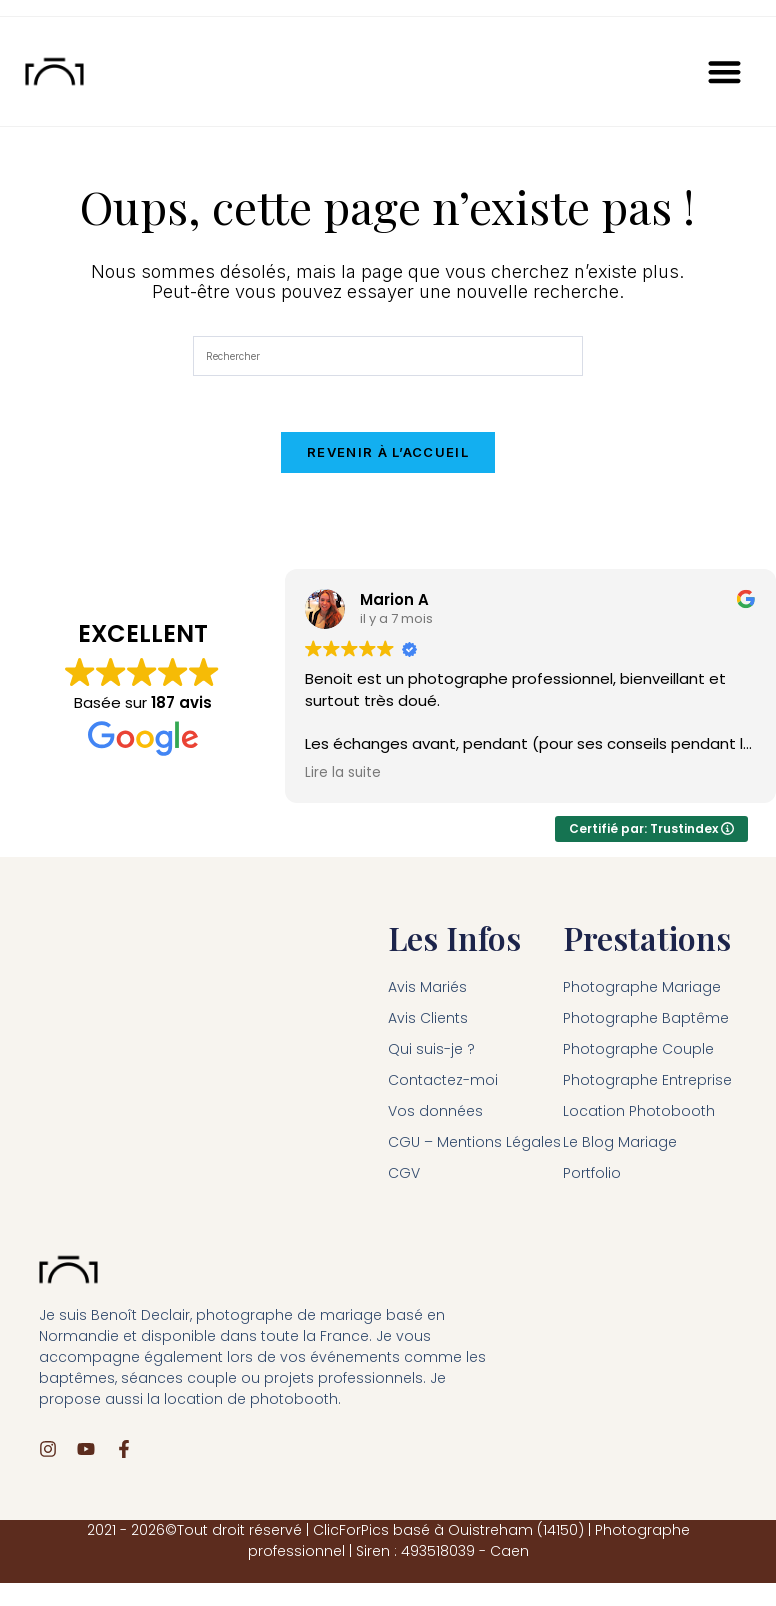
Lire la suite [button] (343, 778)
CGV (404, 1178)
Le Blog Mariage (620, 1147)
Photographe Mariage (642, 992)
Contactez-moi (443, 1085)
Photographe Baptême (646, 1023)
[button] (725, 71)
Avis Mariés (427, 992)
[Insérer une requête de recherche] (388, 356)
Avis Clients (428, 1023)
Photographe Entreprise (647, 1085)
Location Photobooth (639, 1116)
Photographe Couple (638, 1054)
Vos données (435, 1116)
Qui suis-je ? (431, 1054)
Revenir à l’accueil (388, 457)
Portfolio (592, 1178)
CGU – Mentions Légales (474, 1147)
